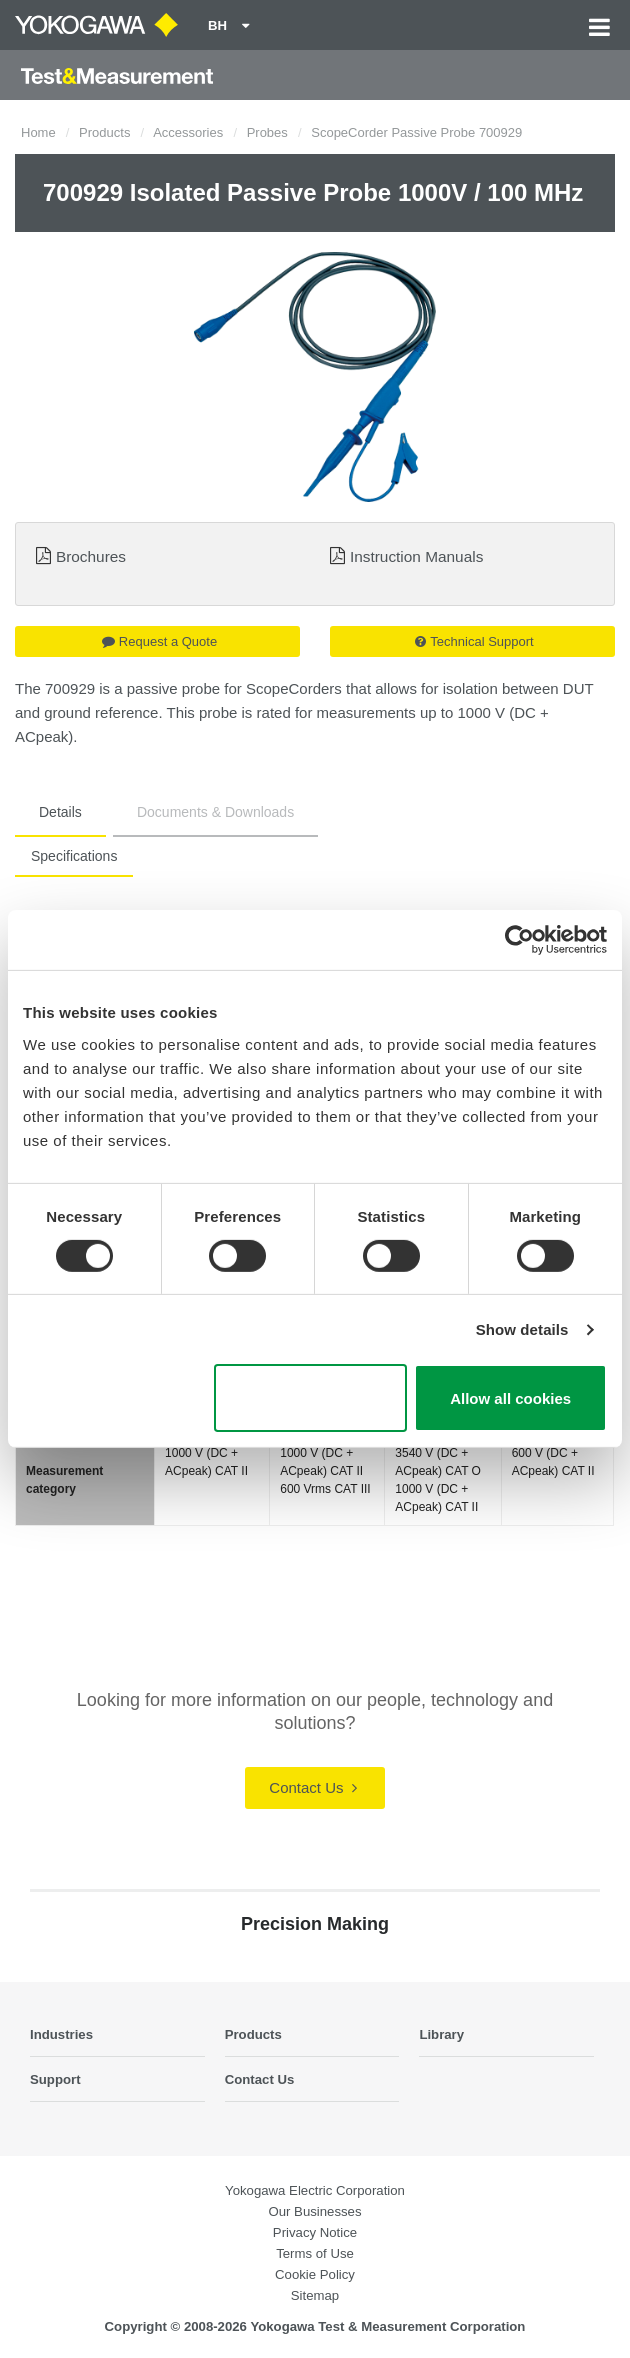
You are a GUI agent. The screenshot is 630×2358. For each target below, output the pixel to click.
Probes (267, 132)
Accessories (188, 132)
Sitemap (315, 2295)
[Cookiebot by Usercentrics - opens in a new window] (519, 940)
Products (104, 132)
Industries (61, 2034)
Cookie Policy (315, 2274)
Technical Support (474, 641)
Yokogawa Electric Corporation (315, 2190)
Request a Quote (159, 641)
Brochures (91, 556)
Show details (522, 1329)
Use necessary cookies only (310, 1398)
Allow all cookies (510, 1398)
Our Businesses (314, 2211)
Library (441, 2034)
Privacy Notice (315, 2232)
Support (55, 2079)
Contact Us (312, 1787)
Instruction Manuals (416, 556)
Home (38, 132)
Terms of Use (315, 2253)
